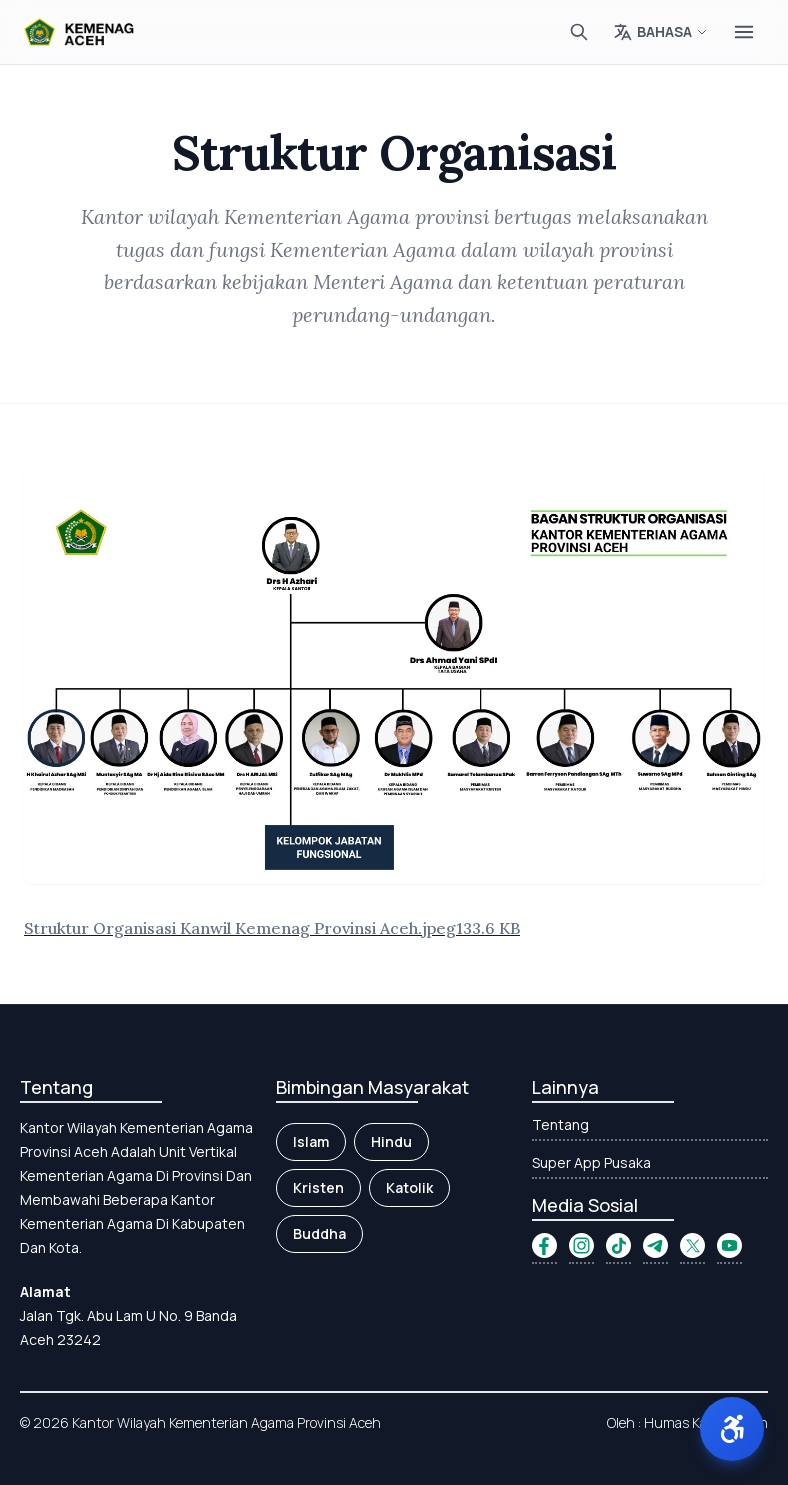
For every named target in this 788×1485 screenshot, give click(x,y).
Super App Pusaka (591, 1162)
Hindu (391, 1141)
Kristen (318, 1187)
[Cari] (579, 32)
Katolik (409, 1187)
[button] (732, 1429)
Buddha (319, 1233)
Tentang (560, 1124)
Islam (311, 1141)
